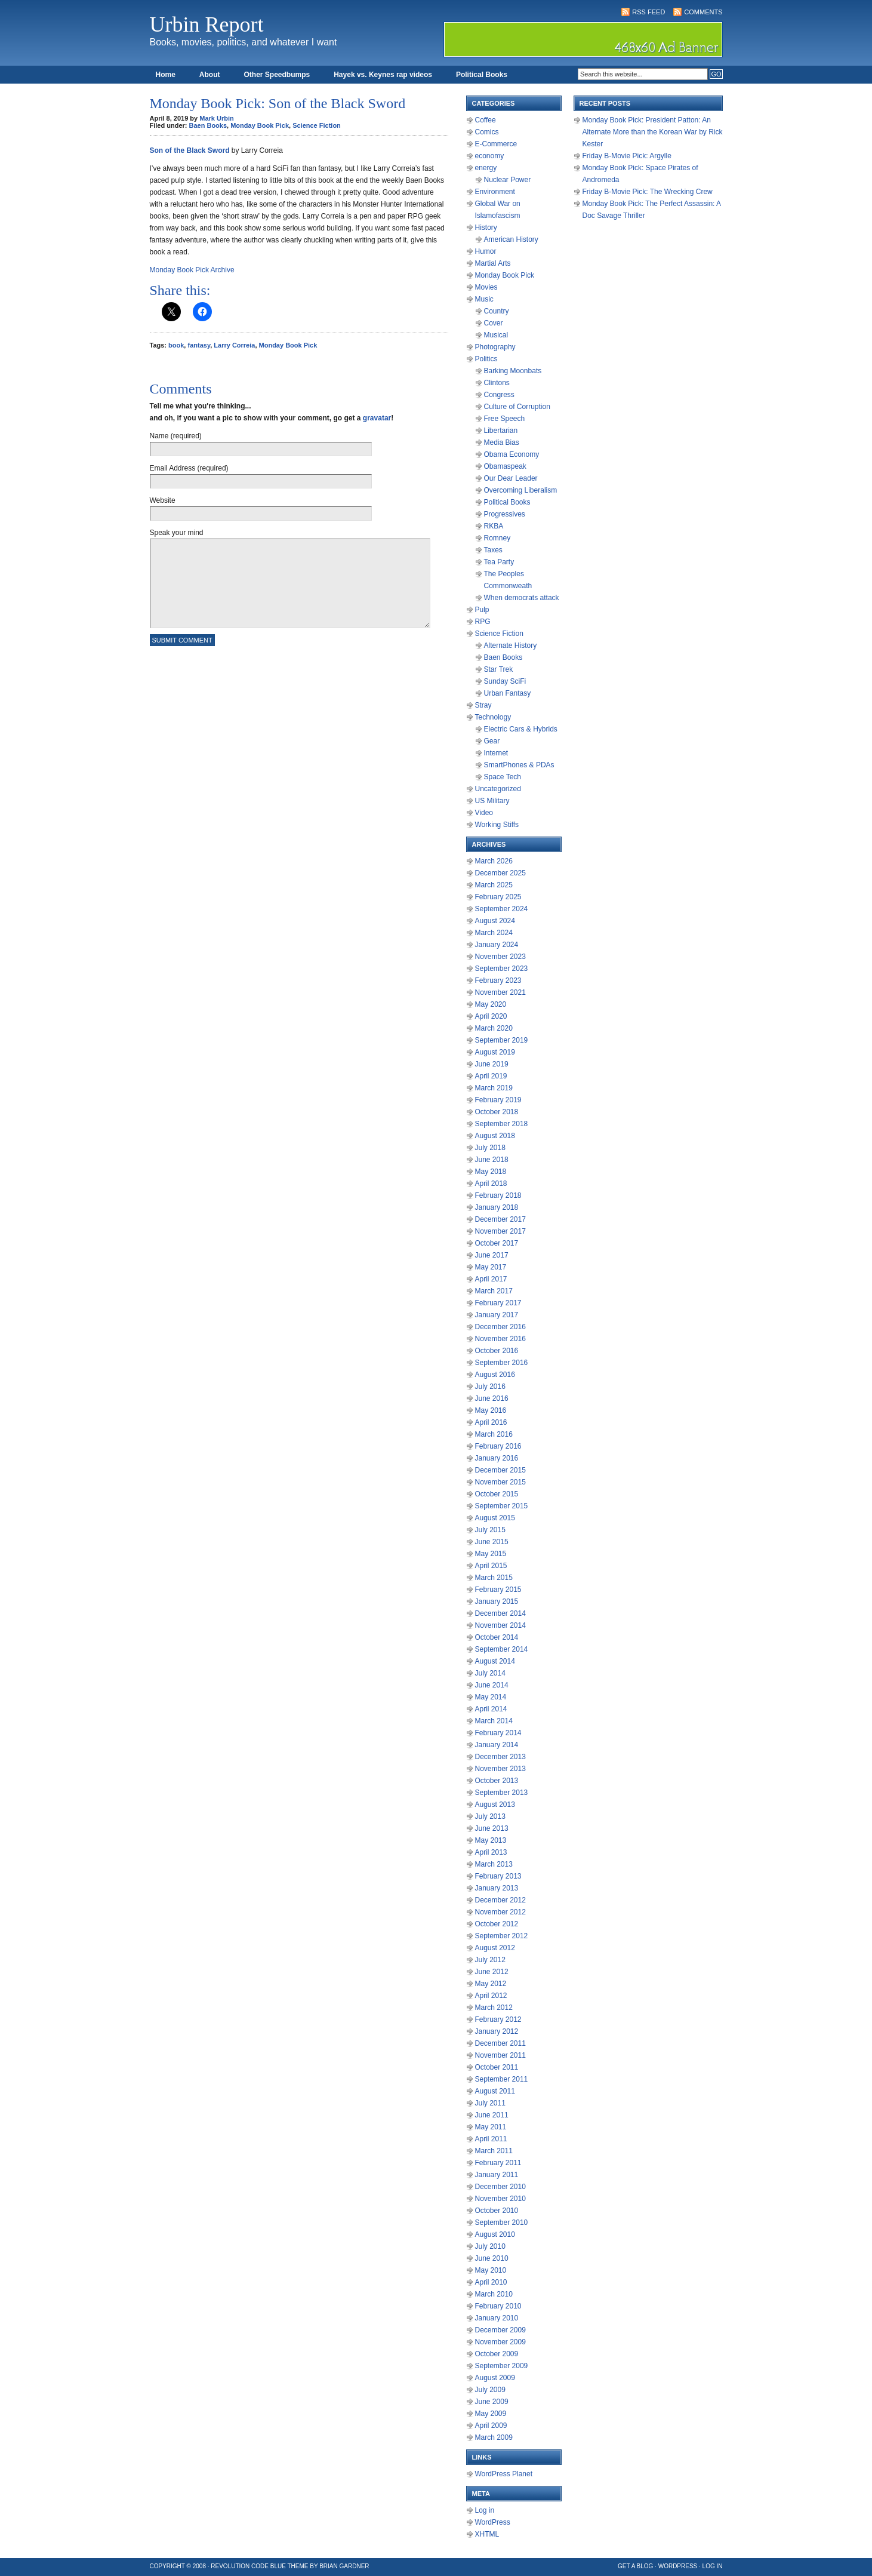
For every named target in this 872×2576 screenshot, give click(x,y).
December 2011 (500, 2043)
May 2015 (491, 1554)
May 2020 (491, 1004)
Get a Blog (635, 2566)
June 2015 (492, 1542)
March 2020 (494, 1028)
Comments (703, 12)
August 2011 (495, 2091)
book (176, 345)
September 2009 (501, 2366)
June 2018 (492, 1159)
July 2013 (490, 1816)
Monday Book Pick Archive (192, 270)
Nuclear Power (507, 180)
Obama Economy (512, 454)
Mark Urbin (216, 118)
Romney (497, 538)
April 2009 (491, 2425)
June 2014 (492, 1685)
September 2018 (501, 1124)
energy (486, 168)
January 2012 (497, 2031)
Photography (495, 347)
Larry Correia (234, 345)
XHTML (487, 2534)
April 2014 (491, 1709)
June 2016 (492, 1398)
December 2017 (500, 1219)
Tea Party (499, 562)
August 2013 (495, 1804)
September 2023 (501, 968)
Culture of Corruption (517, 406)
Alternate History (510, 645)
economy (489, 156)
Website (162, 500)
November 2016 (500, 1339)
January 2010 (497, 2318)
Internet (496, 753)
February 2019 (498, 1100)
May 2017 (491, 1267)
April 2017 (491, 1279)
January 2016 (497, 1458)
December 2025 (500, 873)
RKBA (494, 526)
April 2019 (491, 1076)
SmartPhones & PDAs (519, 765)
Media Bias (501, 442)
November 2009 (500, 2342)
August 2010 (495, 2234)
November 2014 (500, 1625)
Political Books (481, 74)
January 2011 (497, 2175)
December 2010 (500, 2186)
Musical (496, 335)
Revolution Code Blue (248, 2566)
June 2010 (492, 2258)
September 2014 (501, 1649)
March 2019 (494, 1088)
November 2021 (500, 992)
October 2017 (497, 1243)
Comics (487, 132)
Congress (499, 395)
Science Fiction (316, 125)
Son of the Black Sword (190, 150)
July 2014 (490, 1673)
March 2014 (494, 1721)
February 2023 (498, 980)
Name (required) (176, 436)
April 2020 (491, 1016)
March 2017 (494, 1291)
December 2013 (500, 1757)
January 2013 (497, 1888)
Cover (493, 323)
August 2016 (495, 1374)
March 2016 (494, 1434)
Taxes (493, 550)
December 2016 (500, 1327)
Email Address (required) (189, 468)
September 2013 (501, 1792)
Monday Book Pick (259, 125)
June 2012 (492, 1972)
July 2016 (490, 1386)
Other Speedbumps (277, 74)
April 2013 (491, 1852)
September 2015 (501, 1506)
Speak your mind (177, 532)
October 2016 (497, 1351)
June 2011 (492, 2115)
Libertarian (501, 430)
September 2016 (501, 1362)
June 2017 (492, 1255)
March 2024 (494, 933)
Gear (492, 741)
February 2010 (498, 2306)
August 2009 (495, 2378)
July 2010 (490, 2246)
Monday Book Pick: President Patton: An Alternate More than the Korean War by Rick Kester (653, 132)
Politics (486, 359)
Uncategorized (498, 789)
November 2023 (500, 956)
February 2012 (498, 2019)
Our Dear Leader (511, 478)
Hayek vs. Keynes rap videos (383, 74)
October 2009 (497, 2354)
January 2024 (497, 944)
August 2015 (495, 1518)
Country (496, 311)
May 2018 (491, 1171)
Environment (495, 191)
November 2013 (500, 1769)
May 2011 (491, 2127)
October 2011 (497, 2067)
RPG (483, 621)
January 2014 (497, 1745)
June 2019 (492, 1064)
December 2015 (500, 1470)
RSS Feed (648, 12)
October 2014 (497, 1637)
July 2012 (490, 1960)
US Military (492, 801)
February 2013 (498, 1876)
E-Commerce (496, 144)
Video (484, 813)
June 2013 (492, 1828)
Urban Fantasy (507, 693)
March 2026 (494, 861)
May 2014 (491, 1697)
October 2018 (497, 1112)
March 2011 (494, 2151)
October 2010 (497, 2210)
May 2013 (491, 1840)
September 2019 (501, 1040)
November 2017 (500, 1231)
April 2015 (491, 1565)
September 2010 (501, 2222)
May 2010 (491, 2270)
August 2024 (495, 921)
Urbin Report (207, 24)
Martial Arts (493, 263)
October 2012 (497, 1924)
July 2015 (490, 1530)
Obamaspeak (505, 466)
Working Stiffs (497, 824)
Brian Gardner (344, 2566)
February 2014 (498, 1733)
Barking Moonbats (513, 371)
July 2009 (490, 2390)
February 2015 (498, 1589)
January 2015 (497, 1601)
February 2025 (498, 897)
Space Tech (503, 777)
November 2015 (500, 1482)
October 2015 (497, 1494)
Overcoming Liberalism (520, 490)
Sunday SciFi (505, 681)
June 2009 (492, 2401)
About (209, 74)
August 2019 (495, 1052)
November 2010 (500, 2198)
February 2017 (498, 1303)
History (486, 227)
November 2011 (500, 2055)
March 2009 (494, 2437)
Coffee (485, 120)
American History (511, 239)
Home (165, 74)
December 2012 (500, 1900)
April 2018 (491, 1183)
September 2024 (501, 909)
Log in (485, 2510)
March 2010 (494, 2294)
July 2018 (490, 1147)
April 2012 (491, 1995)
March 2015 (494, 1577)
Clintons (497, 383)
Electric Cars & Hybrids (520, 729)
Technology (493, 717)
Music (484, 299)
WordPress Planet (504, 2474)
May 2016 (491, 1410)
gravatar (377, 418)
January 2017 (497, 1315)
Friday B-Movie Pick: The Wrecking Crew (648, 191)
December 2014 (500, 1613)
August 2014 (495, 1661)
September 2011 (501, 2079)
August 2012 (495, 1948)
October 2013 (497, 1780)
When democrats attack (521, 598)
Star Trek (498, 669)
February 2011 (498, 2163)
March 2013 (494, 1864)
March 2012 (494, 2007)
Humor (486, 251)
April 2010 (491, 2282)
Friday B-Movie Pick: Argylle (627, 156)
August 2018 (495, 1136)
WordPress (492, 2522)
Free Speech (504, 418)
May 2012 (491, 1983)
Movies (486, 287)
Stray (483, 705)
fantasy (198, 345)
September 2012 (501, 1936)
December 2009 (500, 2330)
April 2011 (491, 2139)
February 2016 (498, 1446)
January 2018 (497, 1207)
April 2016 (491, 1422)
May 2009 (491, 2413)
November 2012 (500, 1912)
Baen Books (208, 125)
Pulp (482, 609)
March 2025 (494, 885)
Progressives (504, 514)
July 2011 (490, 2103)
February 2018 (498, 1195)
